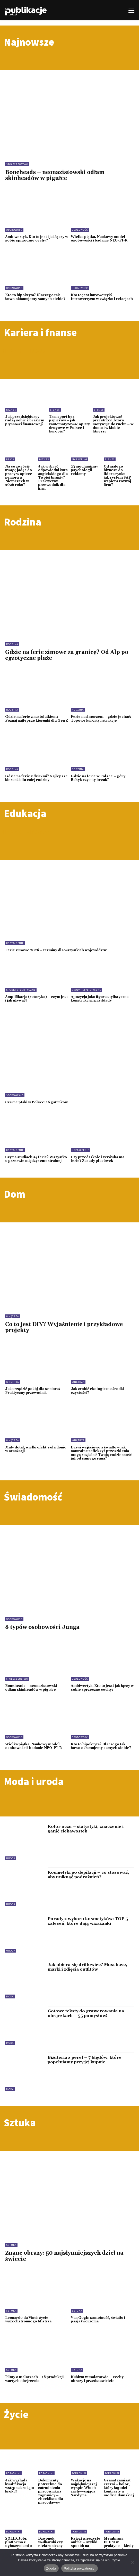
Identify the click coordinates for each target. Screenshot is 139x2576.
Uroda (10, 1858)
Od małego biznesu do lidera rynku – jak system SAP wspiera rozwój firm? (117, 475)
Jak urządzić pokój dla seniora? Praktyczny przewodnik (32, 1391)
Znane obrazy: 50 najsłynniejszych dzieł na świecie (64, 2256)
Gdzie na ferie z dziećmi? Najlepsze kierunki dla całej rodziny (36, 778)
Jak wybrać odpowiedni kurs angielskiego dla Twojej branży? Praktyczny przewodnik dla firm (53, 477)
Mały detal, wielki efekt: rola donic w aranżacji (35, 1449)
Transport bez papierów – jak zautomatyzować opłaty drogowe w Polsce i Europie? (69, 424)
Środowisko (14, 1095)
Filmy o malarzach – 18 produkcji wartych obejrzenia (34, 2379)
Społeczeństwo (17, 164)
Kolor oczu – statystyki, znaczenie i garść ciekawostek (86, 1829)
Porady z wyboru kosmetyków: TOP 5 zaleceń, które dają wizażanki (88, 1921)
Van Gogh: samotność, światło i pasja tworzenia (98, 2319)
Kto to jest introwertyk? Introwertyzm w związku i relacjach (102, 297)
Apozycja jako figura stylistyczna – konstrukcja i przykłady (101, 999)
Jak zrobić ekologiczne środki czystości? (97, 1391)
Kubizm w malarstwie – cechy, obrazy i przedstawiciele (98, 2379)
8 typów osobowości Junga (42, 1627)
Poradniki (13, 2473)
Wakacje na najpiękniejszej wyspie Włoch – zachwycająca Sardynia (85, 2487)
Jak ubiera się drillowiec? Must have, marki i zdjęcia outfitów (87, 1967)
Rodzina (12, 644)
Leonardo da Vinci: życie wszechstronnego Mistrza (28, 2319)
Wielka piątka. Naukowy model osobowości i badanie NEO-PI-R (99, 239)
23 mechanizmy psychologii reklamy (84, 470)
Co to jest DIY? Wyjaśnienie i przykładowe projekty (64, 1327)
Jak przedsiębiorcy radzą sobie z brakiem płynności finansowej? (24, 420)
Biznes (11, 409)
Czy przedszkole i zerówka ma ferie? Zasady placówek (97, 1159)
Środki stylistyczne (21, 989)
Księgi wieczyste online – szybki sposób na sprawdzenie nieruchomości (85, 2546)
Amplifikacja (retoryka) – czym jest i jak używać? (36, 999)
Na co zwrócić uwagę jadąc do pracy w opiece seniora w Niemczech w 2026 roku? (18, 475)
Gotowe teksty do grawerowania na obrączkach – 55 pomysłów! (86, 2013)
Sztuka (11, 2245)
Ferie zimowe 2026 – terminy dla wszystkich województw (56, 950)
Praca (10, 459)
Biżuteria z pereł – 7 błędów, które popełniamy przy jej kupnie (84, 2060)
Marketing (79, 459)
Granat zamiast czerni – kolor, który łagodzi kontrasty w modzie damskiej (119, 2487)
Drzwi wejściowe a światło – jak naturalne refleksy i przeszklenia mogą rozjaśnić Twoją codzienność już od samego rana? (101, 1453)
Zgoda (51, 2568)
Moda (10, 1996)
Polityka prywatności (79, 2568)
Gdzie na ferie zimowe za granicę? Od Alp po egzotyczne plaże (66, 655)
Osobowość (14, 229)
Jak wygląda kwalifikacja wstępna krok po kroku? (19, 2486)
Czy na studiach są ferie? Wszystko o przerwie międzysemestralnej (36, 1159)
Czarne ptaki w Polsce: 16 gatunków (36, 1102)
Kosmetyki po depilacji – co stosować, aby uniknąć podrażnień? (88, 1875)
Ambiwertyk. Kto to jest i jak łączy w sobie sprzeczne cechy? (36, 239)
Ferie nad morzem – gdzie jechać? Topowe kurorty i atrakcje (101, 718)
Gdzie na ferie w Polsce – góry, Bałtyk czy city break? (98, 778)
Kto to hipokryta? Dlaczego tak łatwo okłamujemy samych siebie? (35, 297)
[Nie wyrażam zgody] (132, 2562)
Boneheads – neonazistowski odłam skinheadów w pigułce (55, 175)
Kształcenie (15, 943)
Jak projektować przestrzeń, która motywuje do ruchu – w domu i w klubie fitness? (113, 424)
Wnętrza (12, 1316)
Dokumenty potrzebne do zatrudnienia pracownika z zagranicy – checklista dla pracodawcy (50, 2491)
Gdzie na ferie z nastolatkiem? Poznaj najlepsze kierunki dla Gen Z (36, 718)
